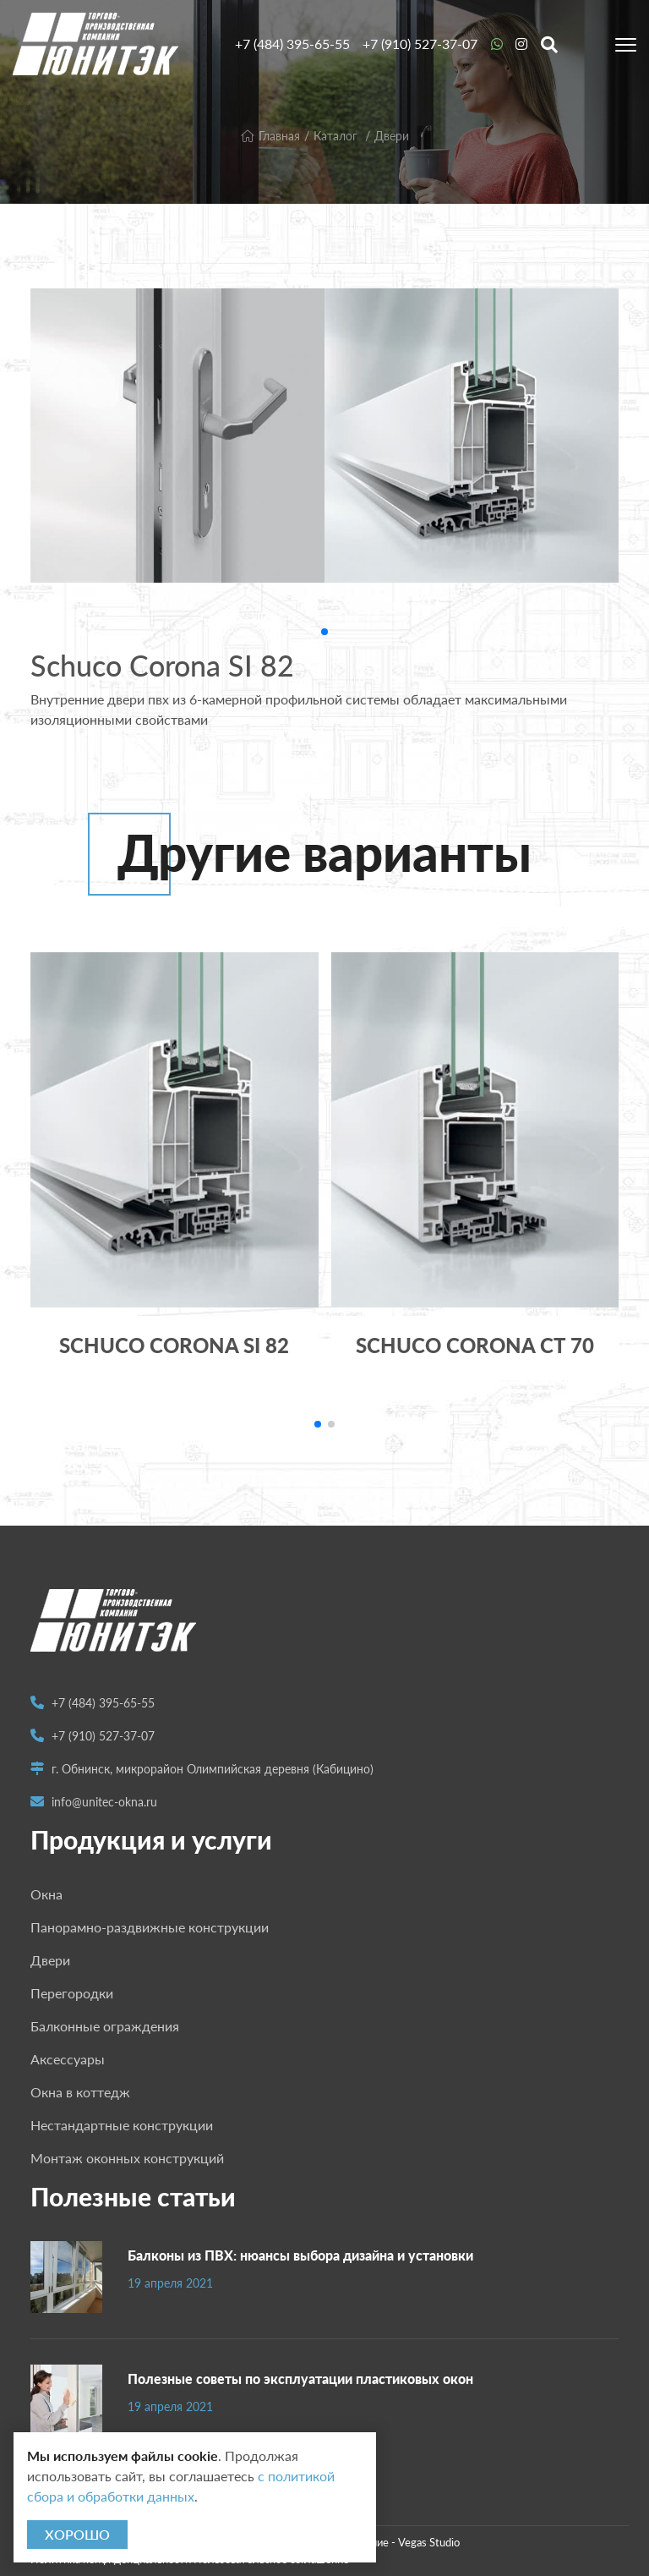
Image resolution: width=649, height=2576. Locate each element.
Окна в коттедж (80, 2092)
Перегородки (71, 1993)
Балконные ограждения (104, 2026)
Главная (270, 136)
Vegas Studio (429, 2542)
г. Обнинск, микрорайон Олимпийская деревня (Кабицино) (213, 1769)
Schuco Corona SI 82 (174, 1345)
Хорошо (77, 2534)
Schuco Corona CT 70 (475, 1345)
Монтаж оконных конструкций (127, 2158)
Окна (46, 1894)
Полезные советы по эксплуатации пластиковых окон (300, 2378)
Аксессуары (67, 2059)
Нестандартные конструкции (121, 2125)
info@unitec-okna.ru (104, 1802)
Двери (391, 136)
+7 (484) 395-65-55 (292, 44)
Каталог (335, 136)
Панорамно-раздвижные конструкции (149, 1927)
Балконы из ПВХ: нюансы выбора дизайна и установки (300, 2255)
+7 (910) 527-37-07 (420, 44)
